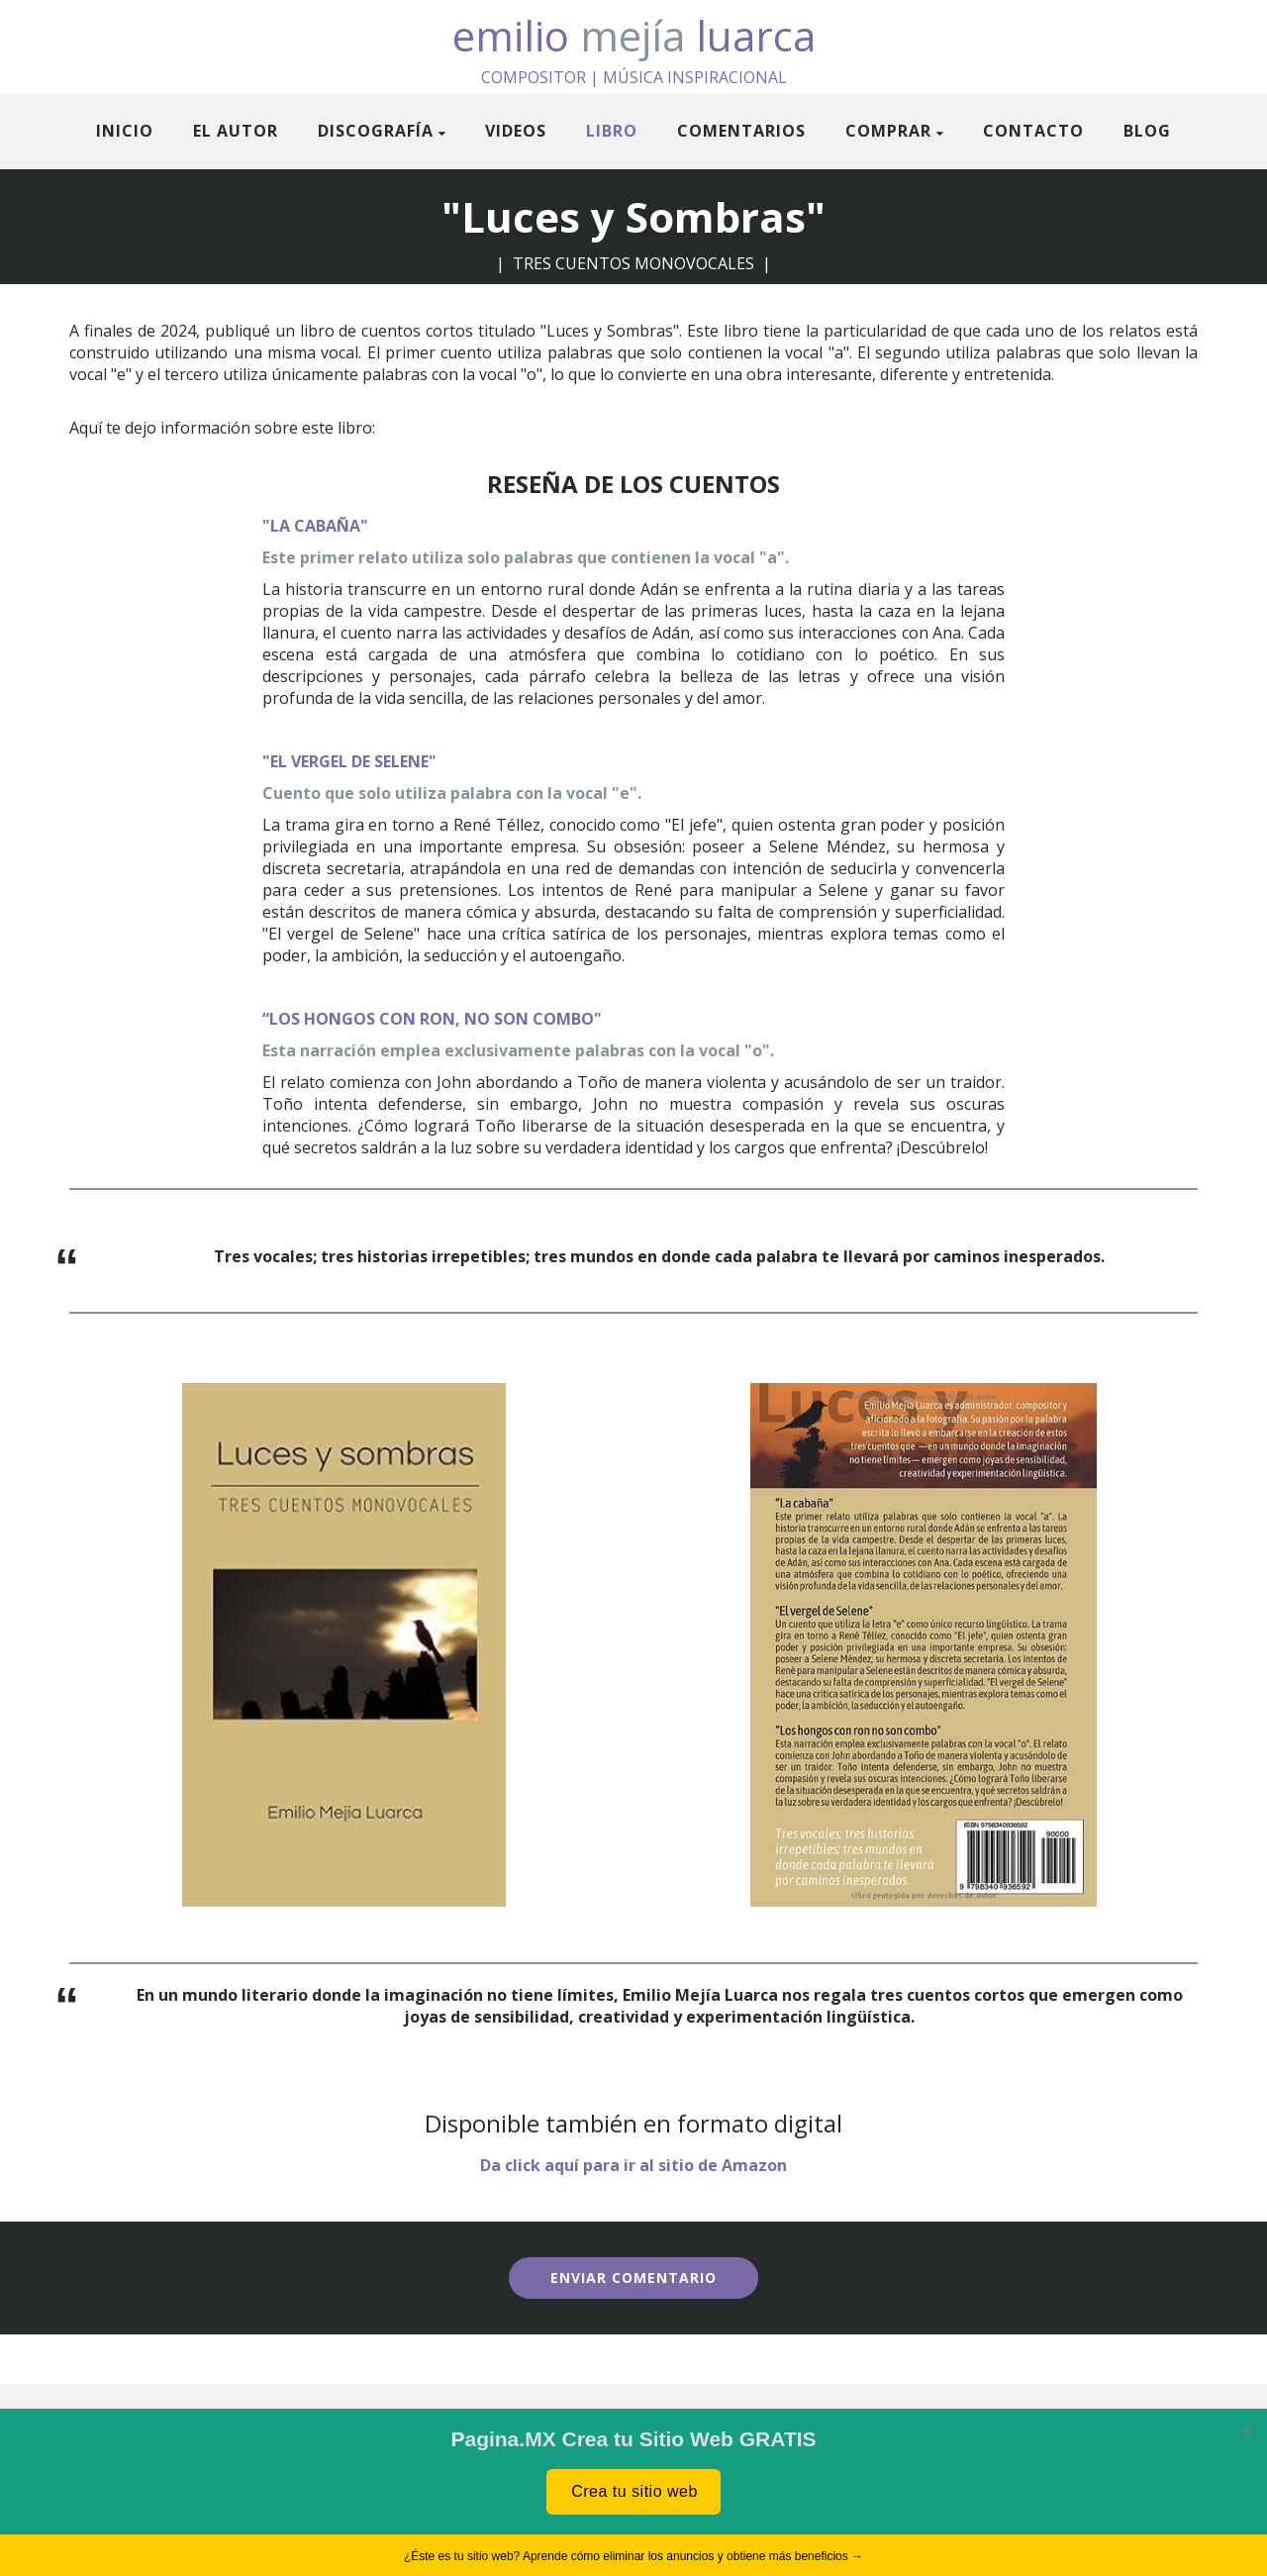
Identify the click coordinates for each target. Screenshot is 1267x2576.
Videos (515, 131)
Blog (1147, 131)
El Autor (235, 131)
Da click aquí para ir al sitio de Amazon (633, 2165)
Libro (611, 131)
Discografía (376, 131)
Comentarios (741, 131)
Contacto (1033, 131)
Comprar (888, 131)
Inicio (124, 131)
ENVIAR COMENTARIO (633, 2277)
